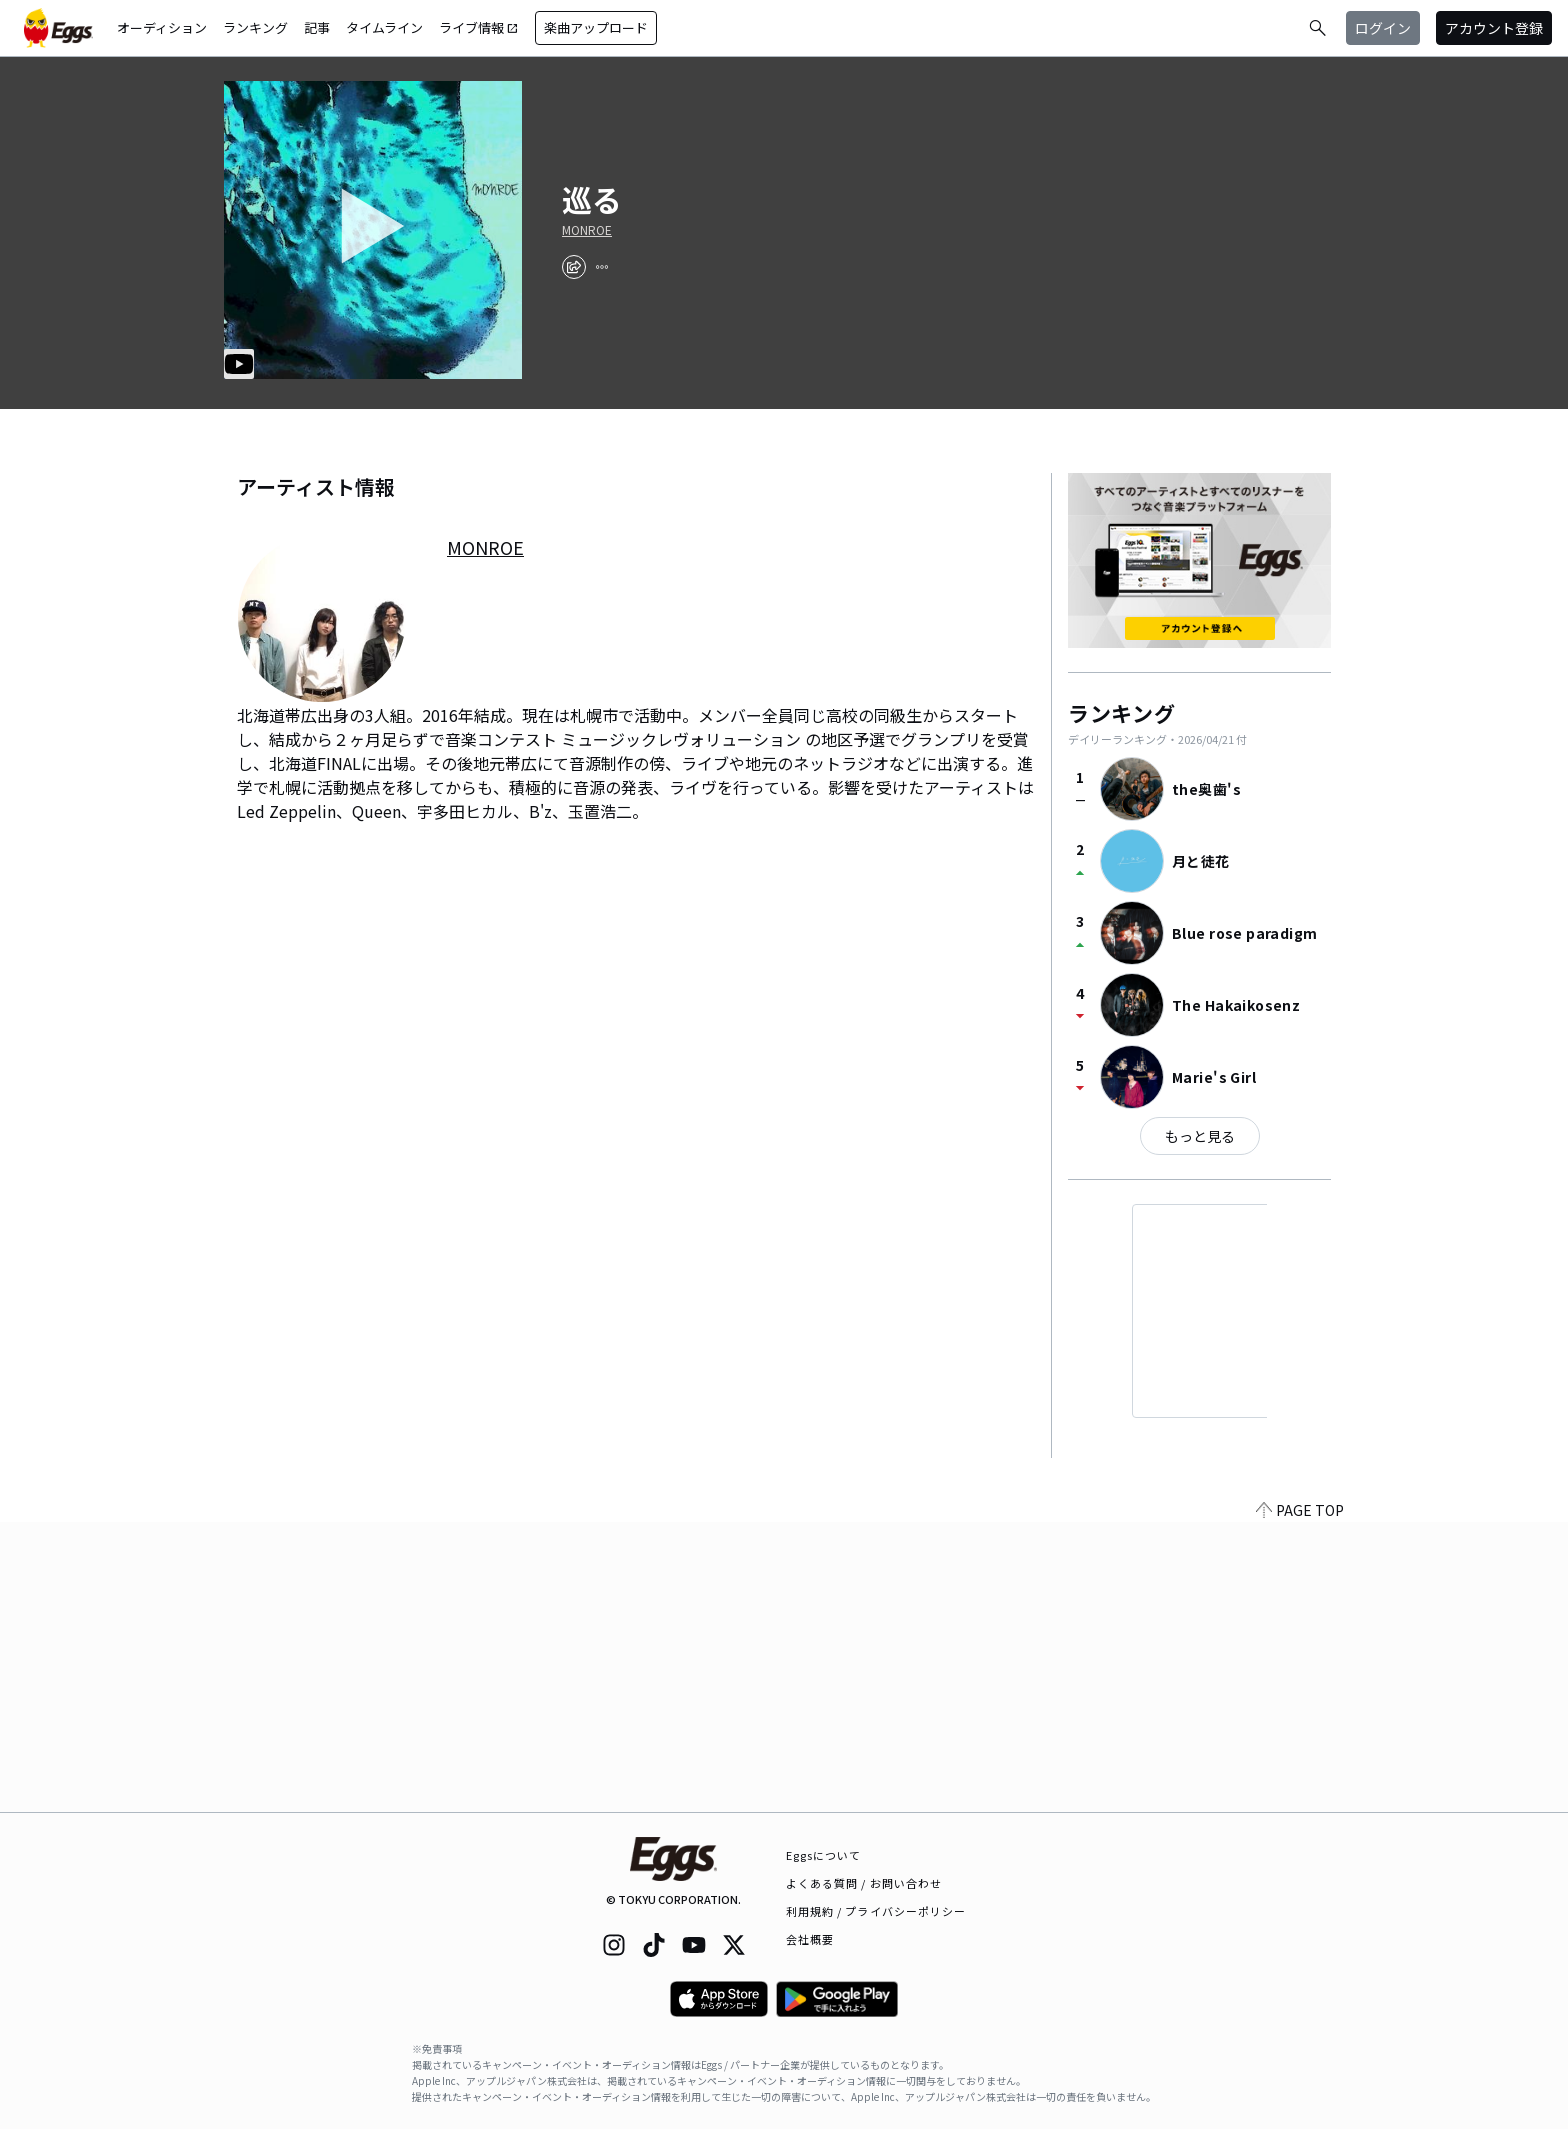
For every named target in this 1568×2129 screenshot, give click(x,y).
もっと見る (1200, 1136)
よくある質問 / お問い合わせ (864, 1883)
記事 (317, 27)
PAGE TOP (1300, 1800)
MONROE (587, 230)
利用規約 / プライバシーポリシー (876, 1911)
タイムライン (384, 27)
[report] (602, 267)
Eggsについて (824, 1855)
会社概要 (810, 1939)
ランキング (255, 27)
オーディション (162, 27)
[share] (574, 267)
